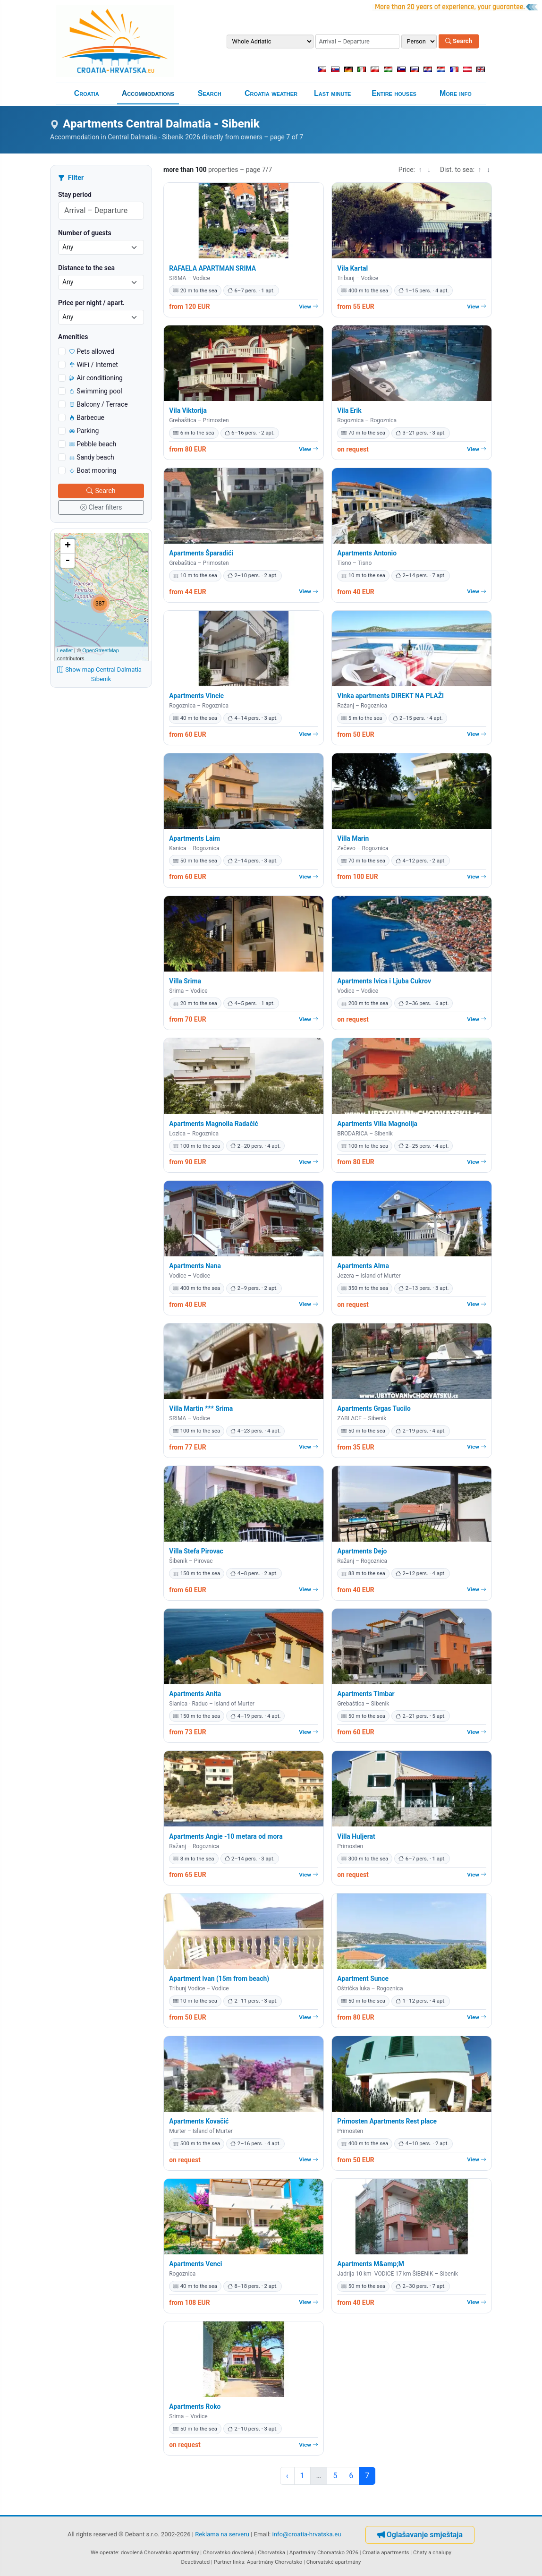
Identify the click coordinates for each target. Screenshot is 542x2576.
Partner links (229, 2562)
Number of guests (84, 233)
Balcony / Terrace (98, 404)
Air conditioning (96, 378)
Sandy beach (91, 457)
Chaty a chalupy (432, 2552)
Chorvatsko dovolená (228, 2552)
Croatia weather (271, 93)
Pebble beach (92, 444)
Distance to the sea (86, 268)
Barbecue (86, 417)
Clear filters (101, 507)
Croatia (86, 93)
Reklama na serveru (222, 2534)
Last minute (332, 93)
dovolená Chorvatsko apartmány (160, 2552)
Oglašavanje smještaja (420, 2534)
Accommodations (148, 93)
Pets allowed (91, 351)
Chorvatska (271, 2552)
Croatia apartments (385, 2552)
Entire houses (394, 93)
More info (456, 93)
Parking (84, 431)
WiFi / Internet (93, 364)
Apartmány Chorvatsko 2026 (323, 2552)
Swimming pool (95, 391)
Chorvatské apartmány (333, 2562)
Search (458, 41)
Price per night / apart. (91, 303)
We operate (104, 2552)
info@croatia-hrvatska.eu (306, 2534)
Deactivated (195, 2562)
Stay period (75, 194)
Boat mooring (93, 470)
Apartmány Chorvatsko (275, 2562)
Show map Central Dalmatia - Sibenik (101, 674)
